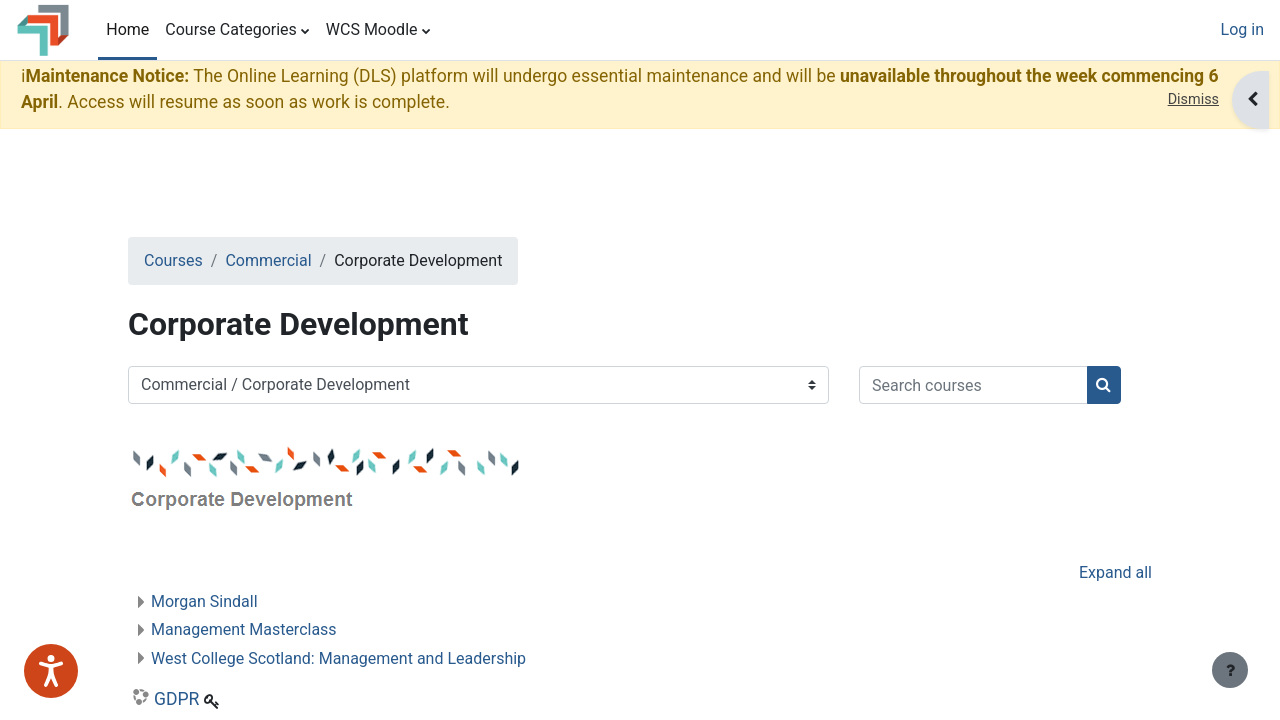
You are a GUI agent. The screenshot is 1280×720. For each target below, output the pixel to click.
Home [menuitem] (127, 29)
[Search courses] (274, 448)
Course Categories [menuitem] (231, 29)
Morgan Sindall (236, 664)
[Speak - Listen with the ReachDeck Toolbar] (51, 671)
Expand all (1083, 635)
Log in (1242, 29)
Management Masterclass (276, 692)
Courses (205, 260)
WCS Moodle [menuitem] (372, 29)
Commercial (300, 260)
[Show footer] (1230, 670)
